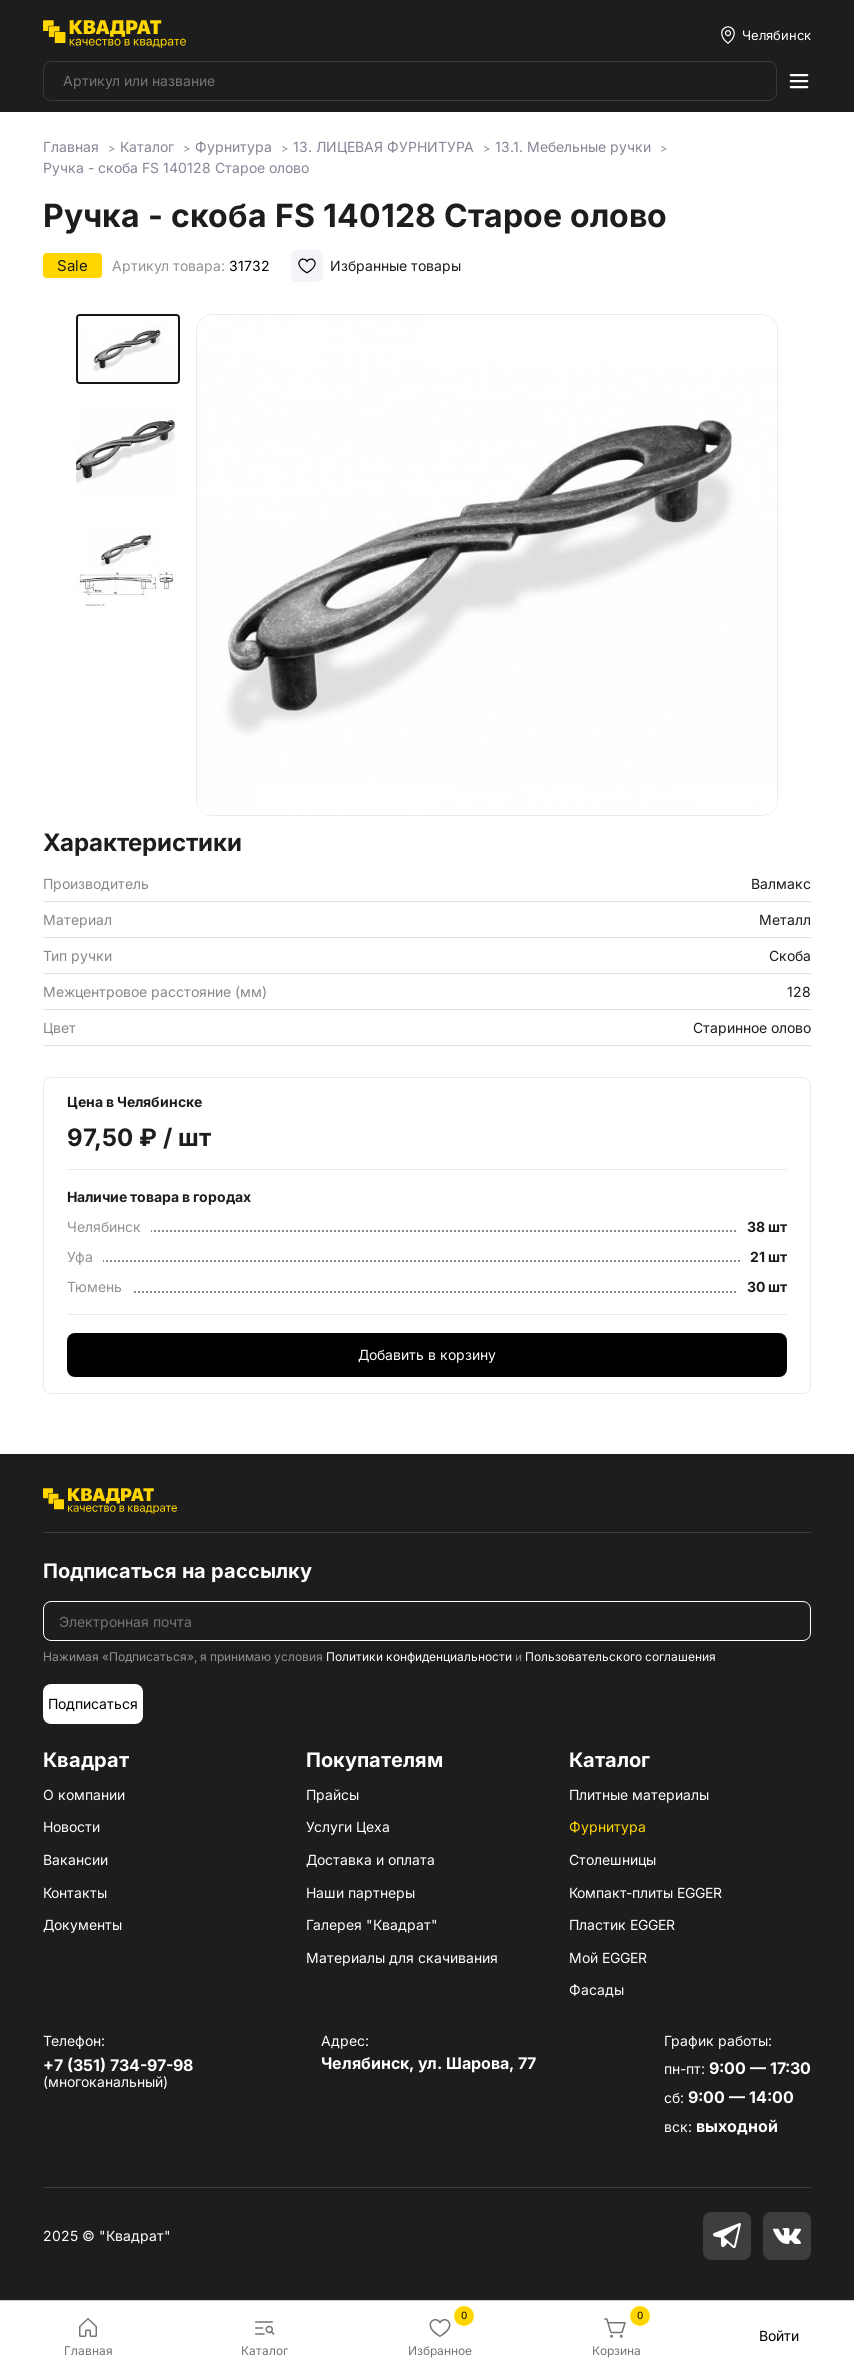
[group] (487, 565)
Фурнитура (607, 1826)
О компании (84, 1794)
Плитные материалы (639, 1794)
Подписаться (93, 1703)
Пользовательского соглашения (620, 1656)
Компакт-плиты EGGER (645, 1892)
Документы (82, 1924)
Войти (779, 2335)
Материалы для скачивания (402, 1957)
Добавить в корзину (427, 1354)
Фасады (596, 1989)
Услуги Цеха (348, 1826)
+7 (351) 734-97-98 (118, 2065)
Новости (71, 1826)
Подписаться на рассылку (177, 1571)
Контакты (75, 1892)
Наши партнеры (360, 1892)
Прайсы (332, 1794)
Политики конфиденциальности (419, 1656)
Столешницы (612, 1859)
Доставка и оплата (370, 1859)
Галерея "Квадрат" (372, 1924)
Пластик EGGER (622, 1924)
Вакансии (75, 1859)
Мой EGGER (608, 1957)
